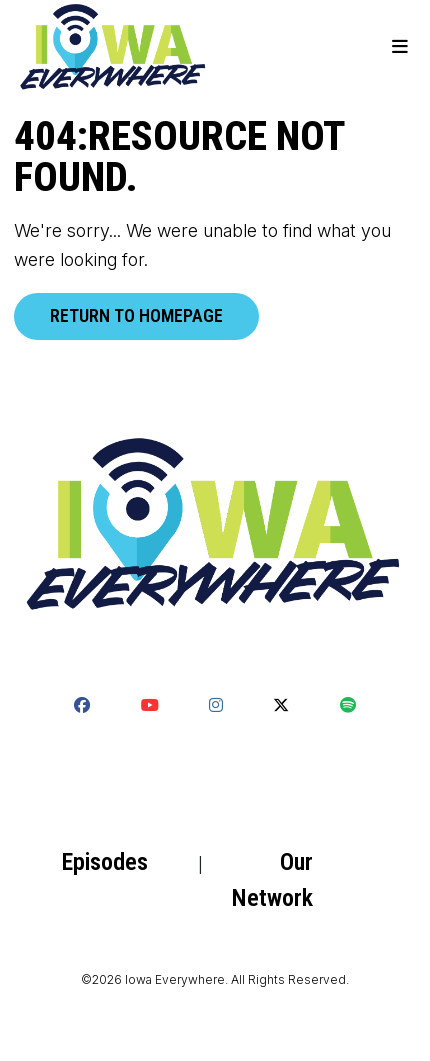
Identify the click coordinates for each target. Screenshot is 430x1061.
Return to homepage (136, 315)
